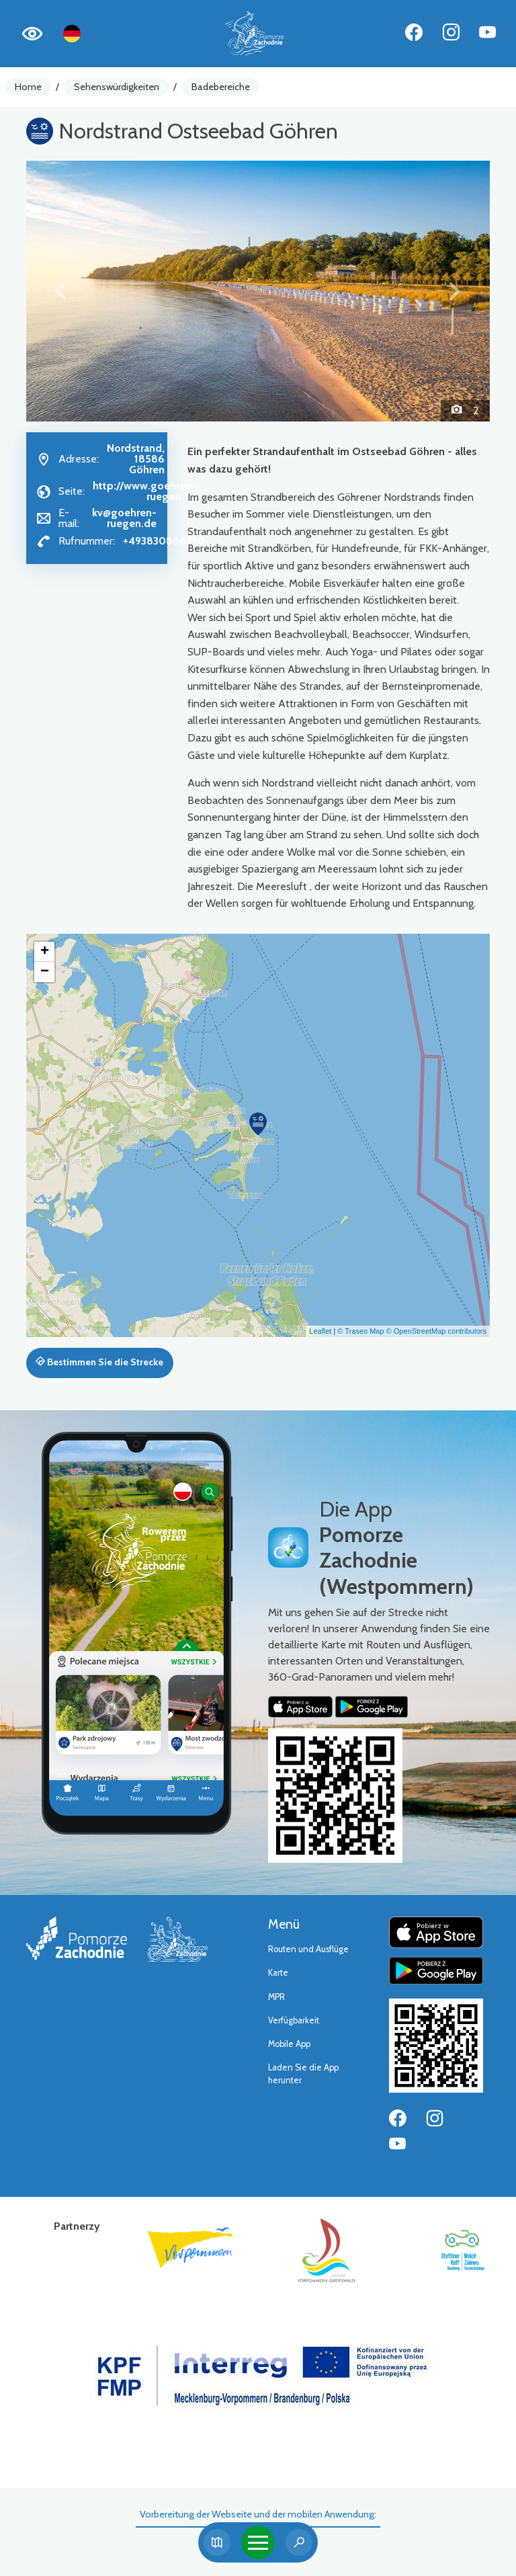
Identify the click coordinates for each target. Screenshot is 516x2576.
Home (28, 87)
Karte (278, 1973)
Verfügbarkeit (293, 2020)
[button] (61, 291)
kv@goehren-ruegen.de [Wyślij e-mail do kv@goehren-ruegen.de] (124, 518)
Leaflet (320, 1331)
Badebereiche (220, 87)
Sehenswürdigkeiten (116, 87)
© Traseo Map (360, 1331)
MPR (276, 1997)
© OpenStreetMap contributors (436, 1331)
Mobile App (289, 2044)
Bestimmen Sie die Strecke (99, 1362)
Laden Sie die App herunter (303, 2073)
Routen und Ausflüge (308, 1949)
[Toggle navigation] (258, 2542)
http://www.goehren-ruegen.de (144, 491)
